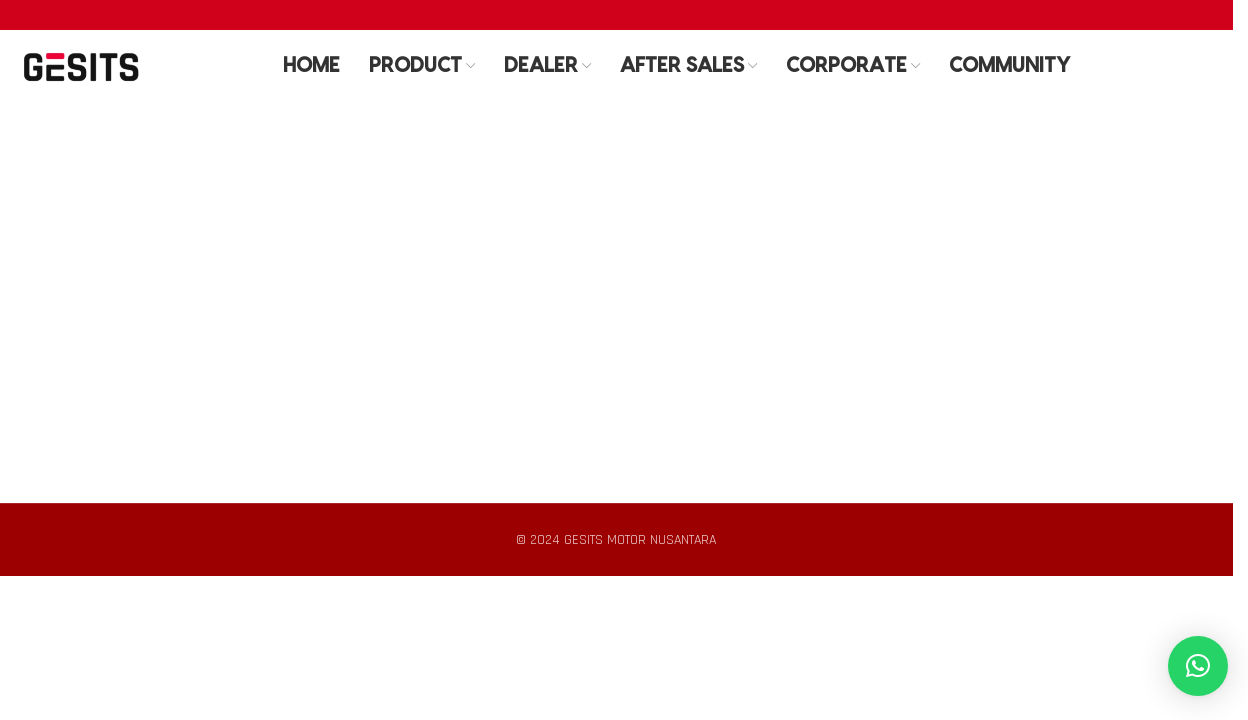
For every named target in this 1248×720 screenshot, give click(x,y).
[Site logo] (81, 69)
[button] (1198, 666)
